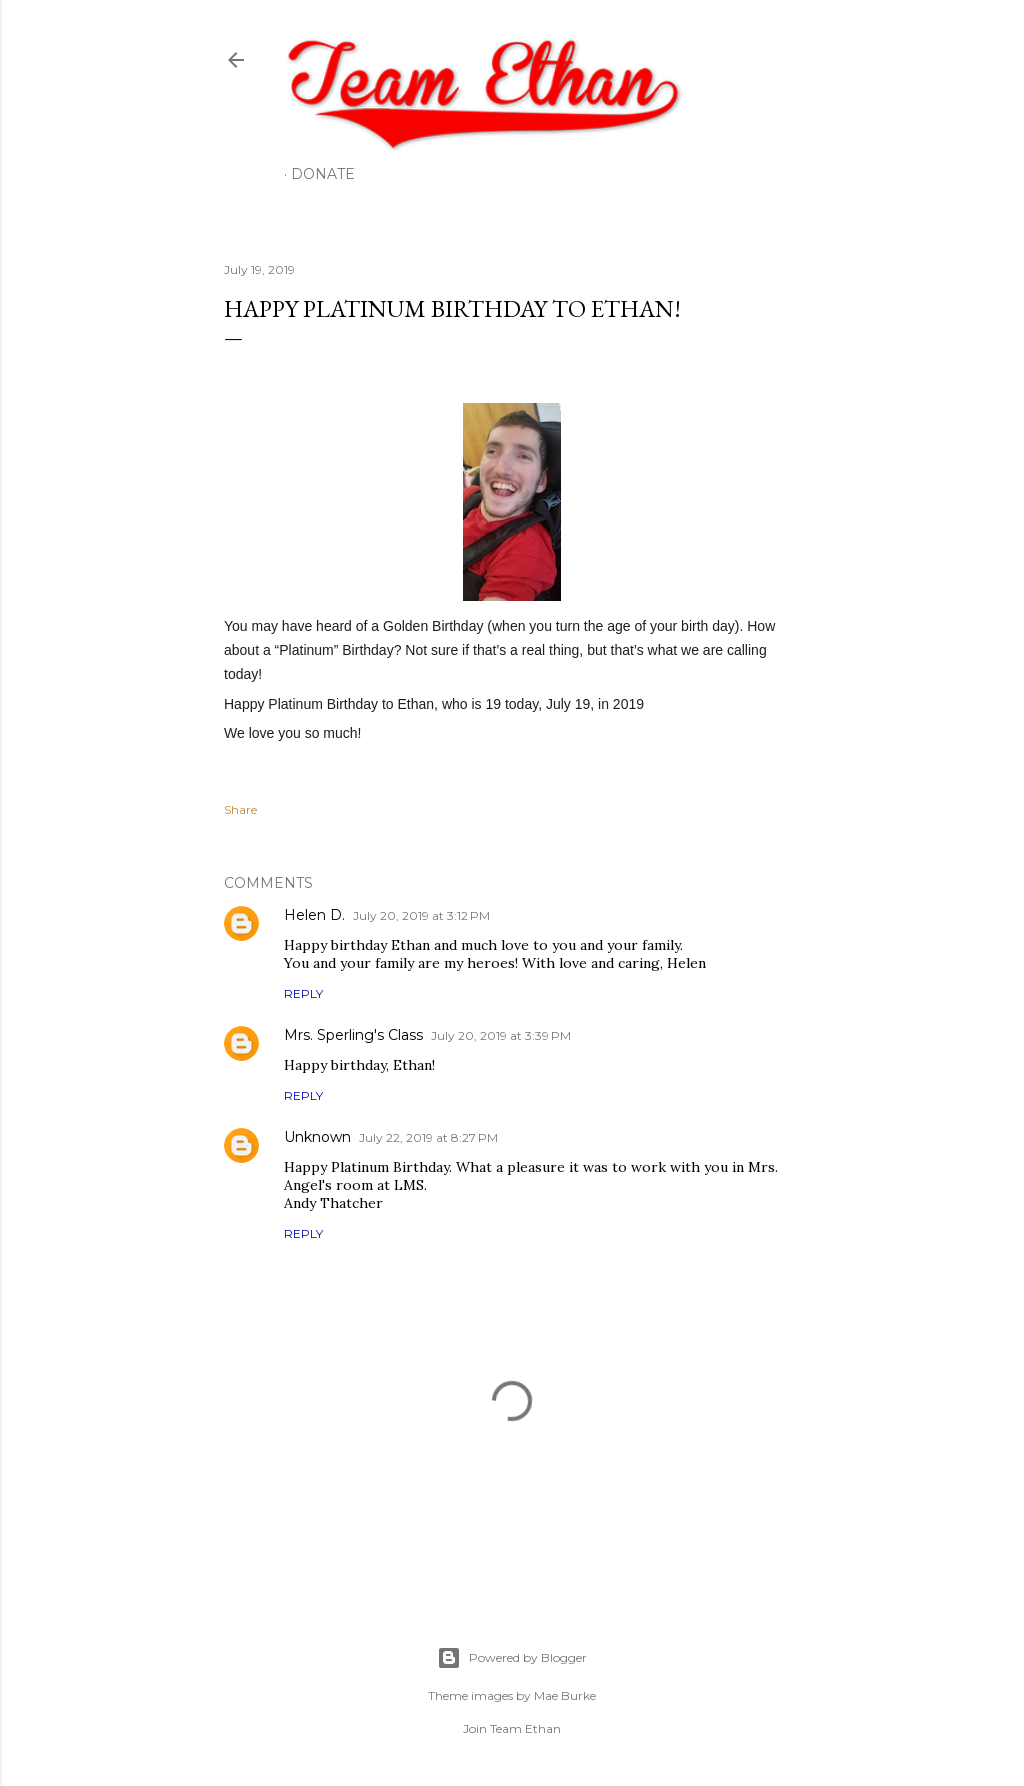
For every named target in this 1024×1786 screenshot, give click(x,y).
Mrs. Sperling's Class (353, 1035)
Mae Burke (565, 1695)
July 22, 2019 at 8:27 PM (428, 1137)
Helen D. (314, 915)
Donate (323, 174)
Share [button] (240, 809)
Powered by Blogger (512, 1658)
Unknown (317, 1137)
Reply (303, 993)
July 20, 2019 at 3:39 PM (501, 1035)
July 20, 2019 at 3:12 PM (421, 915)
